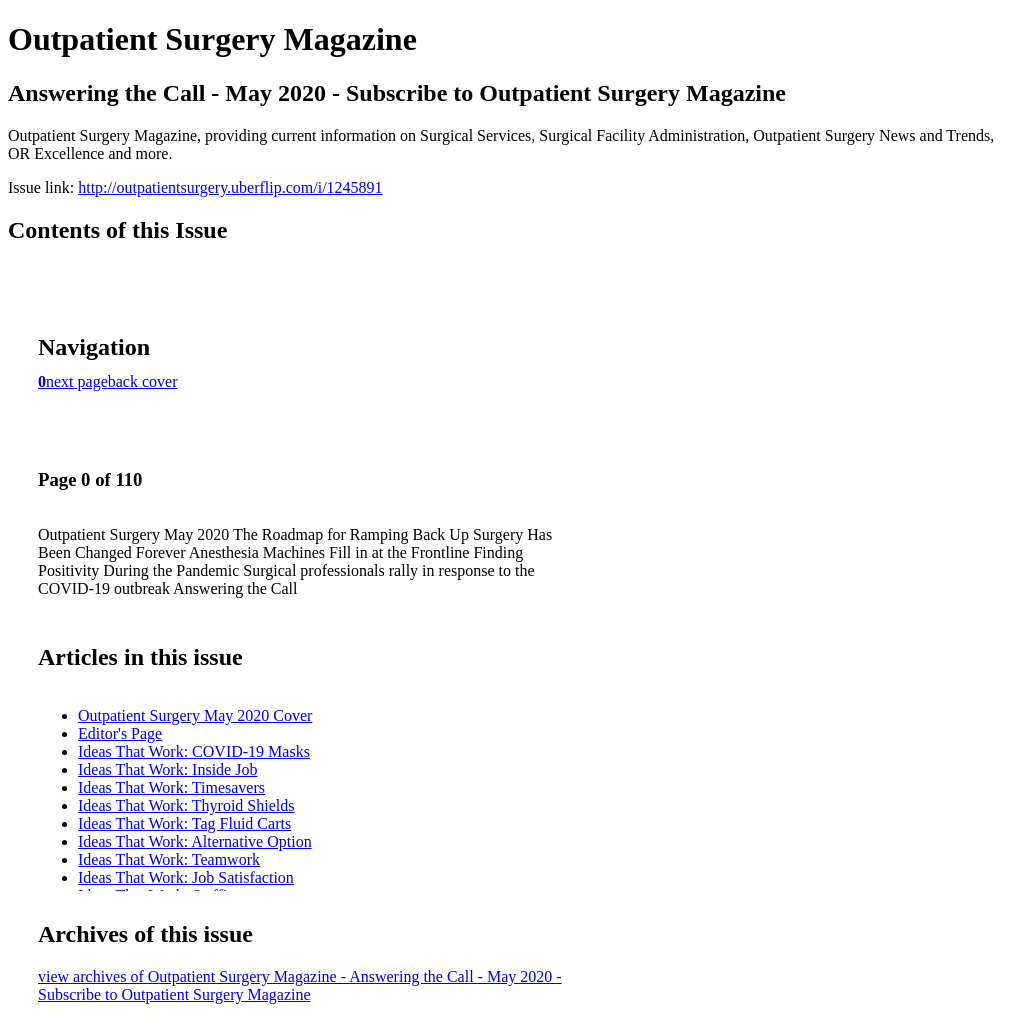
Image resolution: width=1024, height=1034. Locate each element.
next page (77, 381)
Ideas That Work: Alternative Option (195, 841)
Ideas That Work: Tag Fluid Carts (184, 823)
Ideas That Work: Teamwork (169, 859)
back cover (143, 381)
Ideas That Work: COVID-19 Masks (194, 751)
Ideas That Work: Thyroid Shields (186, 805)
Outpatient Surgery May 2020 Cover (195, 715)
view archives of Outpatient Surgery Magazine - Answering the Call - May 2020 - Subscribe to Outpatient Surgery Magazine (300, 985)
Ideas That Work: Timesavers (171, 787)
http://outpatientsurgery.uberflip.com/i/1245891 (230, 187)
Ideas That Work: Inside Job (167, 769)
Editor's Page (120, 733)
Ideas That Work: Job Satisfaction (186, 877)
